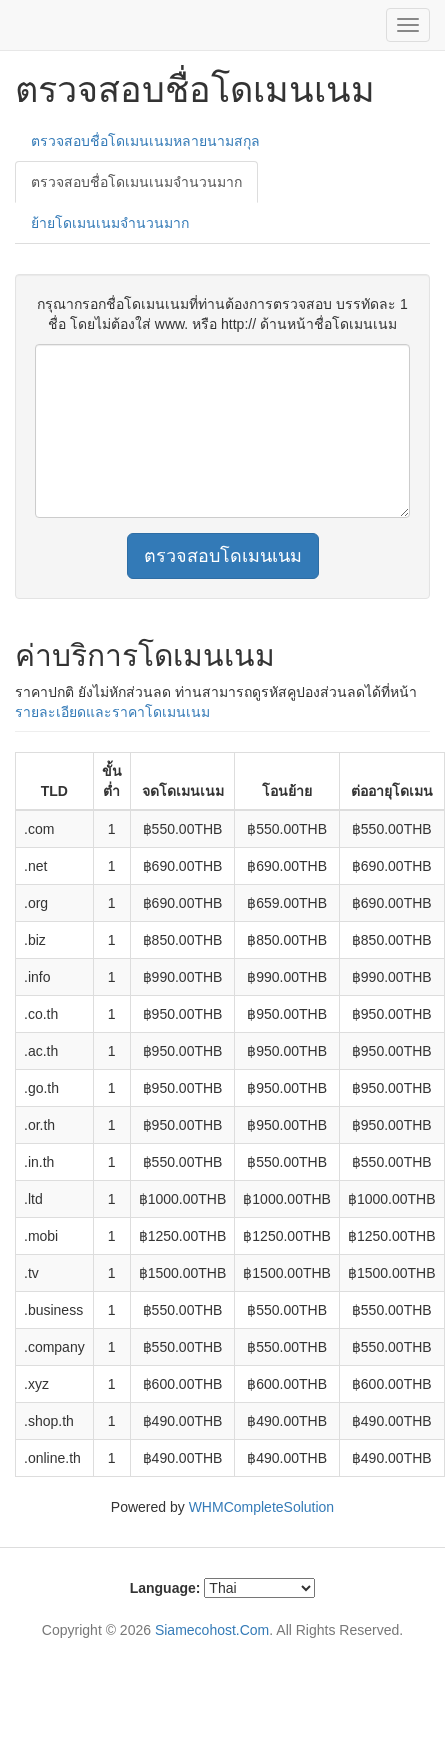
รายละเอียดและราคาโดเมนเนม (112, 712)
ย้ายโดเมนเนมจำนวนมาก (110, 223)
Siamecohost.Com (212, 1630)
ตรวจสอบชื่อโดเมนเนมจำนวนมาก (136, 182)
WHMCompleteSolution (262, 1507)
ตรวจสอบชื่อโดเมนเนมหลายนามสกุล (145, 141)
